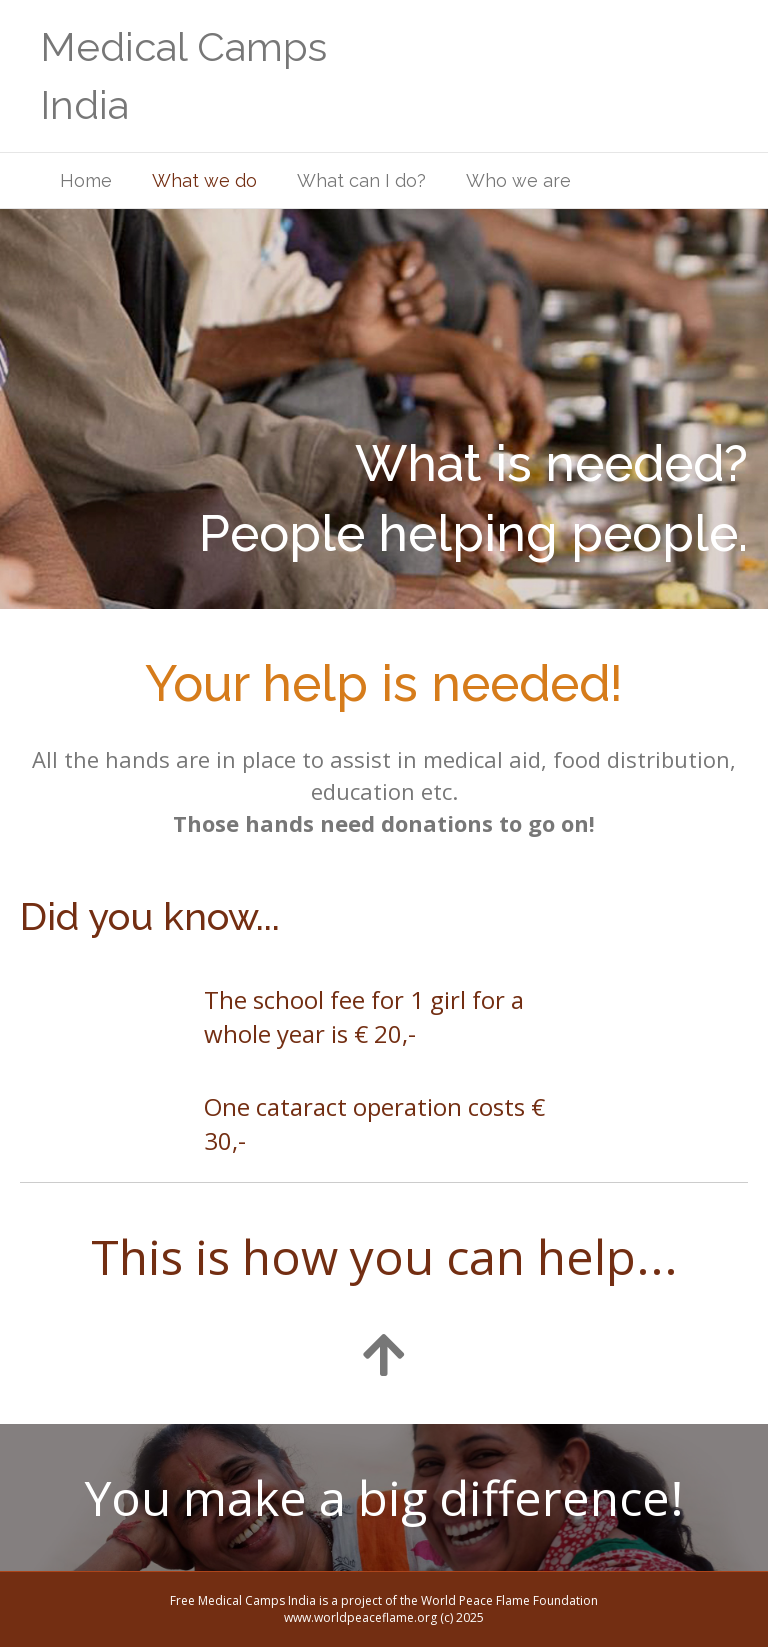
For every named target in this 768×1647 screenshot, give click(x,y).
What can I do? (361, 180)
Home (86, 180)
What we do (204, 180)
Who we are (518, 180)
